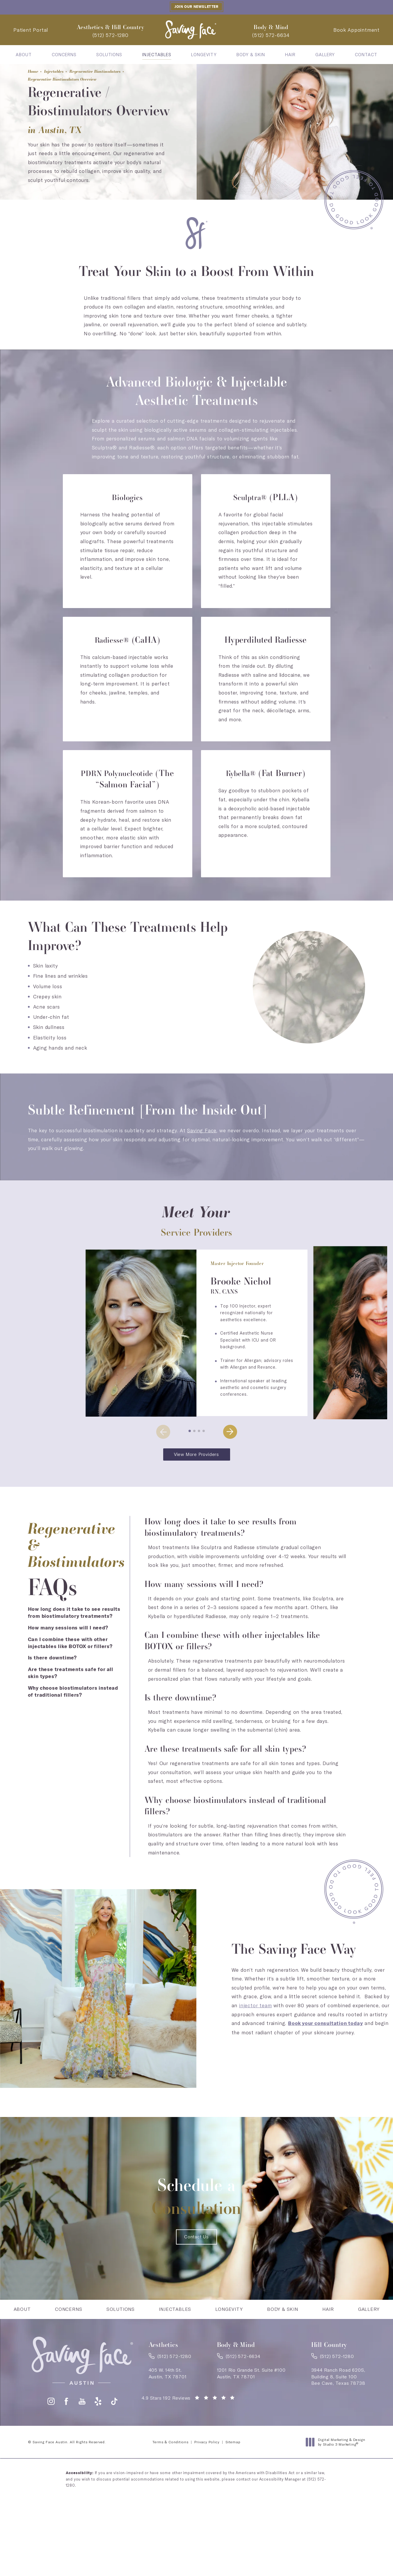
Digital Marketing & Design (337, 2463)
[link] (111, 35)
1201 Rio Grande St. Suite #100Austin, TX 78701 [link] (251, 2393)
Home (35, 70)
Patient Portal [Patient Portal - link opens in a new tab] (30, 30)
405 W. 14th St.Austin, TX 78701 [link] (168, 2393)
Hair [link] (290, 55)
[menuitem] (24, 55)
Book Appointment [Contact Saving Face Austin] (356, 30)
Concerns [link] (64, 55)
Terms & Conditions (170, 2463)
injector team (255, 2006)
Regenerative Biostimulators (117, 70)
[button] (190, 1431)
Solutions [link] (109, 55)
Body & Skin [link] (250, 55)
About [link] (24, 55)
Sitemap (232, 2463)
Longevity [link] (204, 55)
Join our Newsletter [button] (196, 7)
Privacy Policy (207, 2463)
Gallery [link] (325, 55)
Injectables (62, 70)
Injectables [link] (156, 55)
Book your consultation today (325, 2024)
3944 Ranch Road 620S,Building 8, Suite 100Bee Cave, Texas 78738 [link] (338, 2396)
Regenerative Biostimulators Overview (76, 80)
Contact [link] (366, 55)
